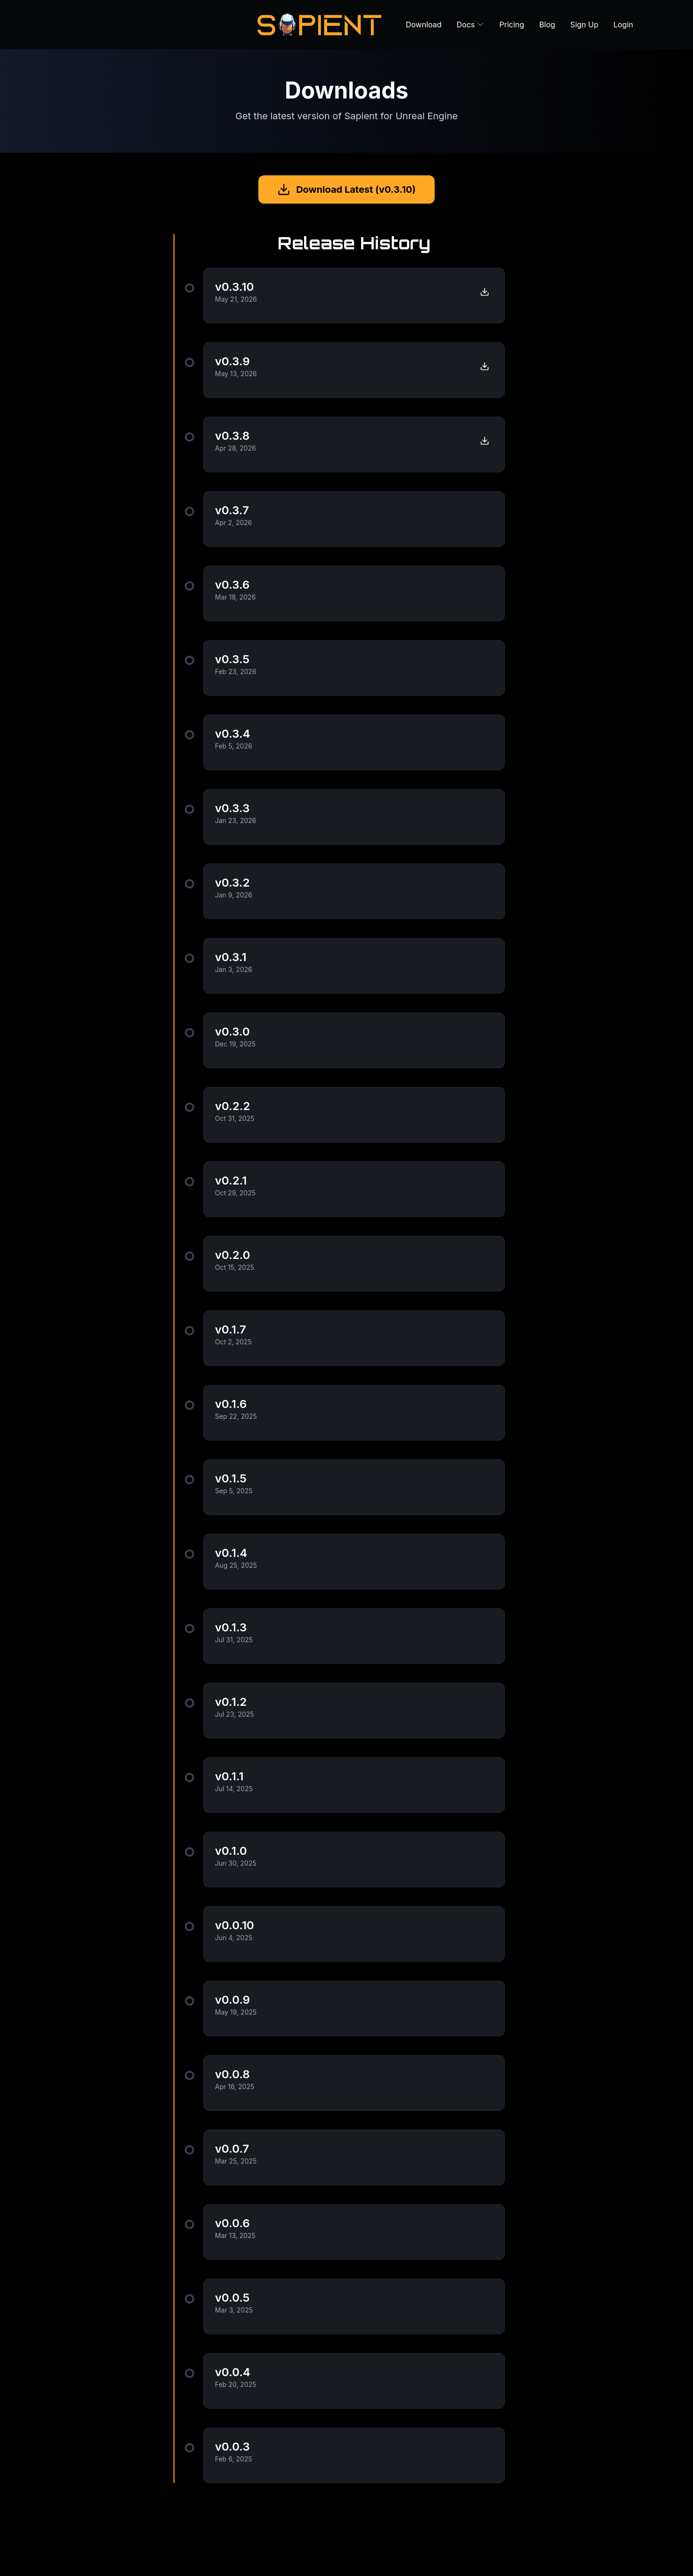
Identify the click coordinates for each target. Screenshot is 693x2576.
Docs (471, 24)
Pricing (511, 24)
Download (424, 24)
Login (623, 24)
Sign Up (584, 24)
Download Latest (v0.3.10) (346, 189)
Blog (547, 24)
